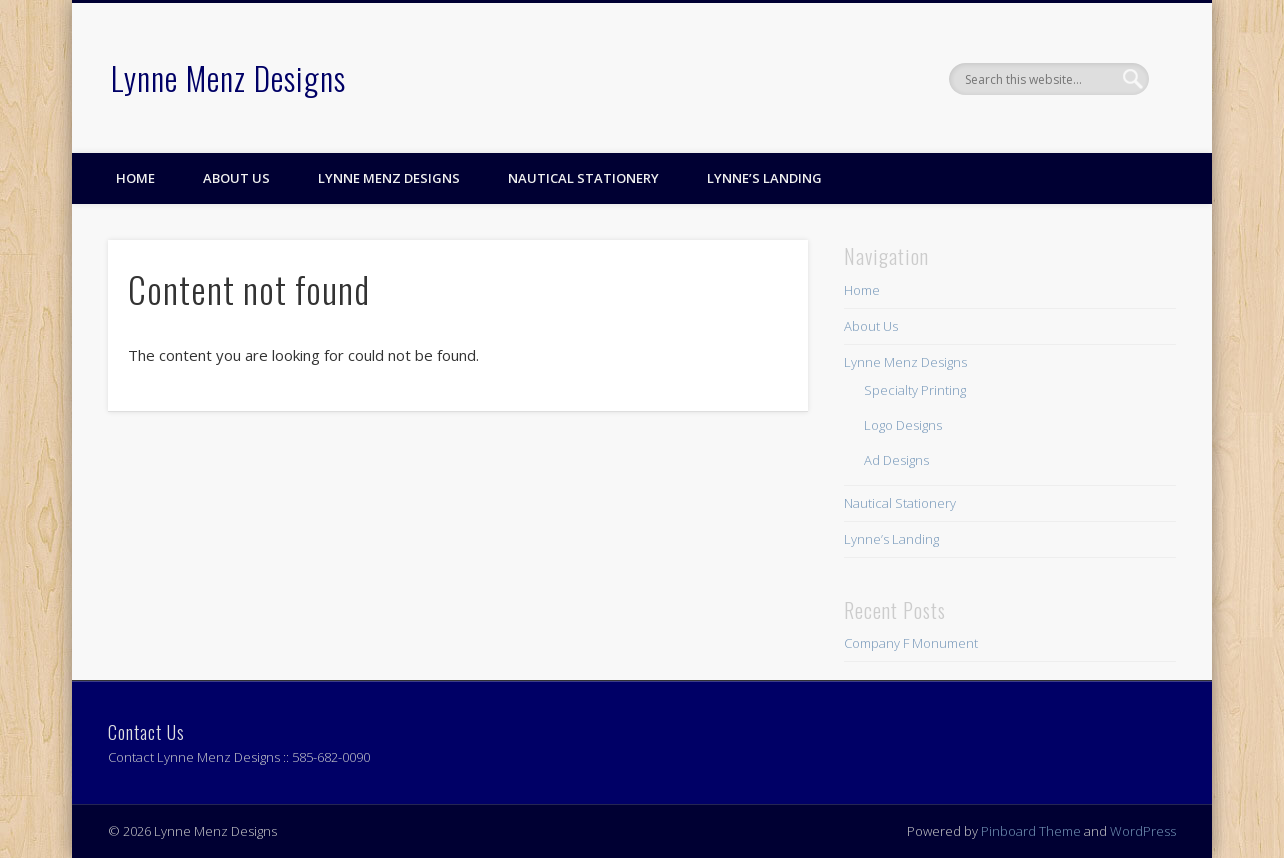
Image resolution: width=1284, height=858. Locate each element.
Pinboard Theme (1031, 831)
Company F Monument (911, 643)
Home (135, 178)
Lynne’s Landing (764, 178)
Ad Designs (896, 460)
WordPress (1143, 831)
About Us (236, 178)
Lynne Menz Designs (228, 77)
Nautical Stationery (583, 178)
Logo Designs (903, 425)
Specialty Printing (915, 390)
